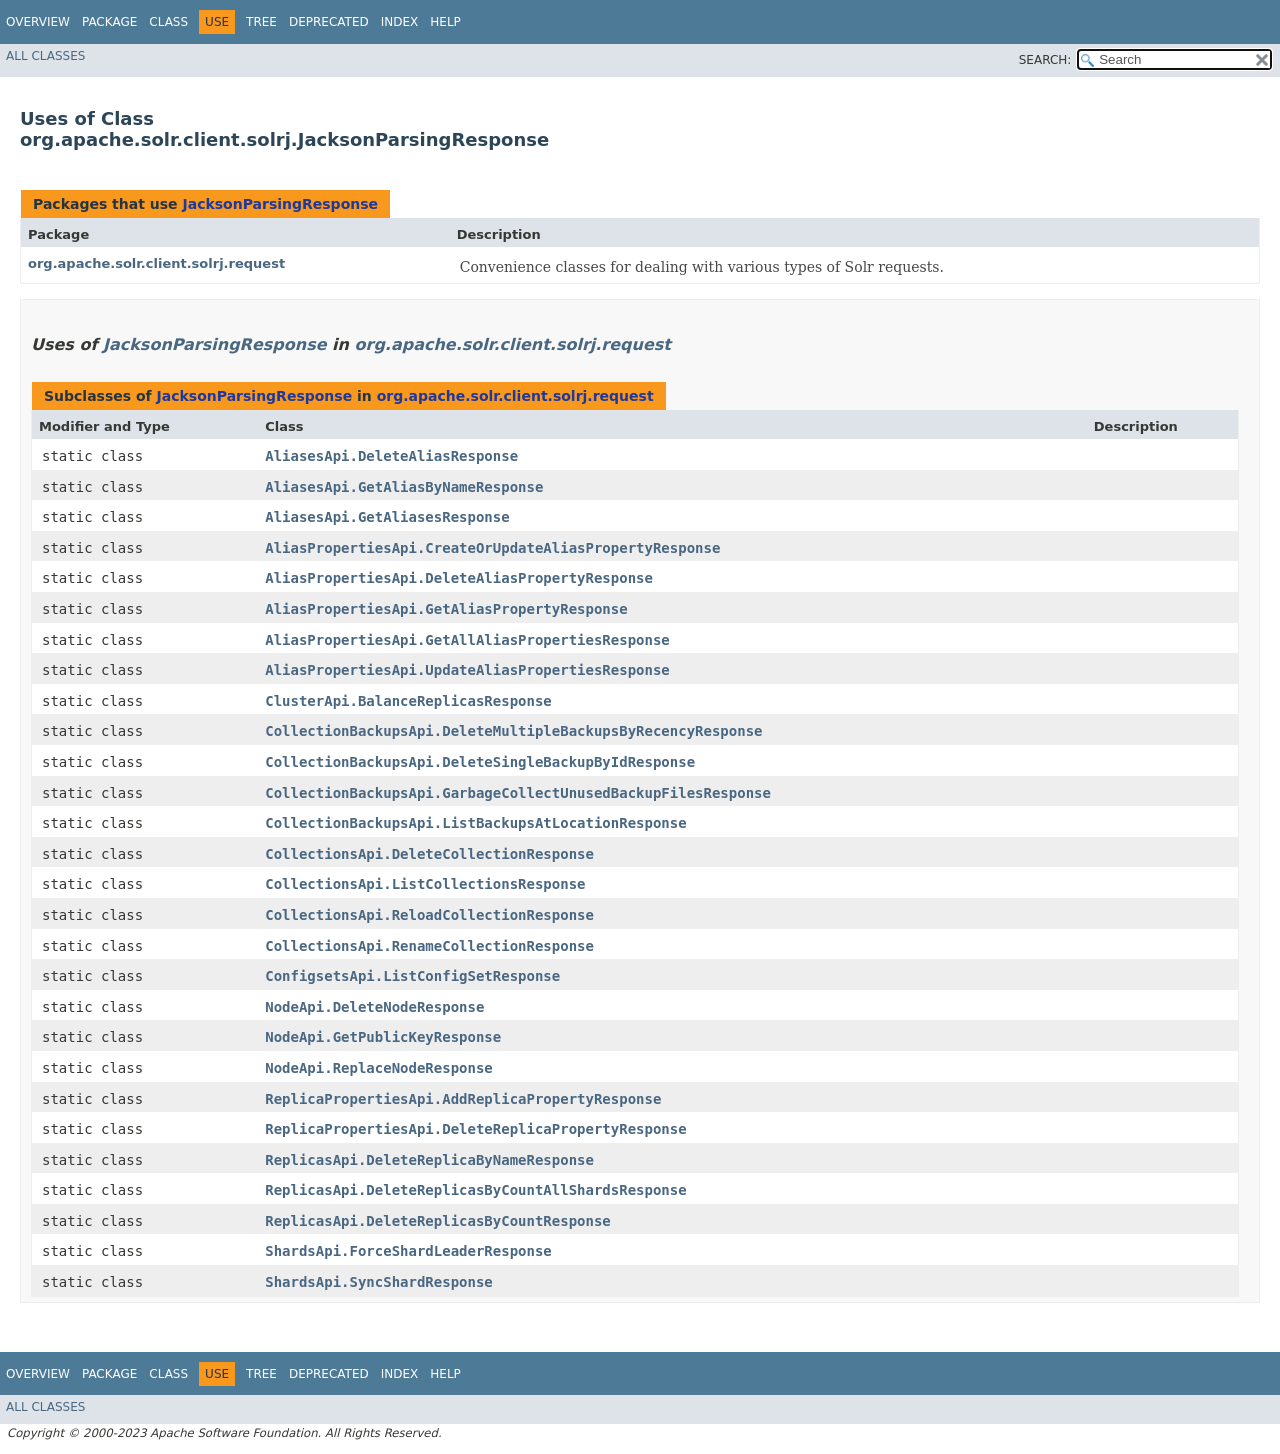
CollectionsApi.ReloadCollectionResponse (429, 915)
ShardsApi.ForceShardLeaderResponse (408, 1251)
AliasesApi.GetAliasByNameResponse (404, 487)
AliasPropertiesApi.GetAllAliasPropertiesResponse (467, 640)
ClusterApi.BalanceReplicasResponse (408, 701)
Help (445, 22)
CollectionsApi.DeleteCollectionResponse (429, 854)
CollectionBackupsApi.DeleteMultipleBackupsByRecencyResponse (513, 731)
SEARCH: (1045, 60)
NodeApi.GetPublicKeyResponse (383, 1037)
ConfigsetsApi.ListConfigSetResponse (412, 976)
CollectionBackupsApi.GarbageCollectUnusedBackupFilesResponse (518, 793)
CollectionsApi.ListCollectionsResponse (425, 884)
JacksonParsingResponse (280, 204)
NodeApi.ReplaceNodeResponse (379, 1068)
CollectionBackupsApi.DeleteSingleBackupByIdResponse (480, 762)
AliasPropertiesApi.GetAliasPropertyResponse (446, 609)
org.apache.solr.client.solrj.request (156, 263)
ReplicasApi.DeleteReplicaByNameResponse (429, 1160)
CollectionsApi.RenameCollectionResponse (429, 946)
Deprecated (329, 22)
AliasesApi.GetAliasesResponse (387, 517)
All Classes (45, 56)
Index (400, 22)
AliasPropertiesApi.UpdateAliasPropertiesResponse (467, 670)
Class (168, 22)
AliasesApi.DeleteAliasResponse (391, 456)
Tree (261, 22)
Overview (38, 22)
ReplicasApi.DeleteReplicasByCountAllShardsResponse (475, 1190)
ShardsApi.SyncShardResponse (379, 1282)
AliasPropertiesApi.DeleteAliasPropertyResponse (459, 578)
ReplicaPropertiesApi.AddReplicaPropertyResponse (463, 1099)
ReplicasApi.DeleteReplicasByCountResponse (438, 1221)
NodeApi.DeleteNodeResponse (374, 1007)
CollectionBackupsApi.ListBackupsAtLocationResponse (475, 823)
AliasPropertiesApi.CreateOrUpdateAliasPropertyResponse (492, 548)
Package (109, 22)
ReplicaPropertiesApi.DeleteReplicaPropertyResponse (475, 1129)
